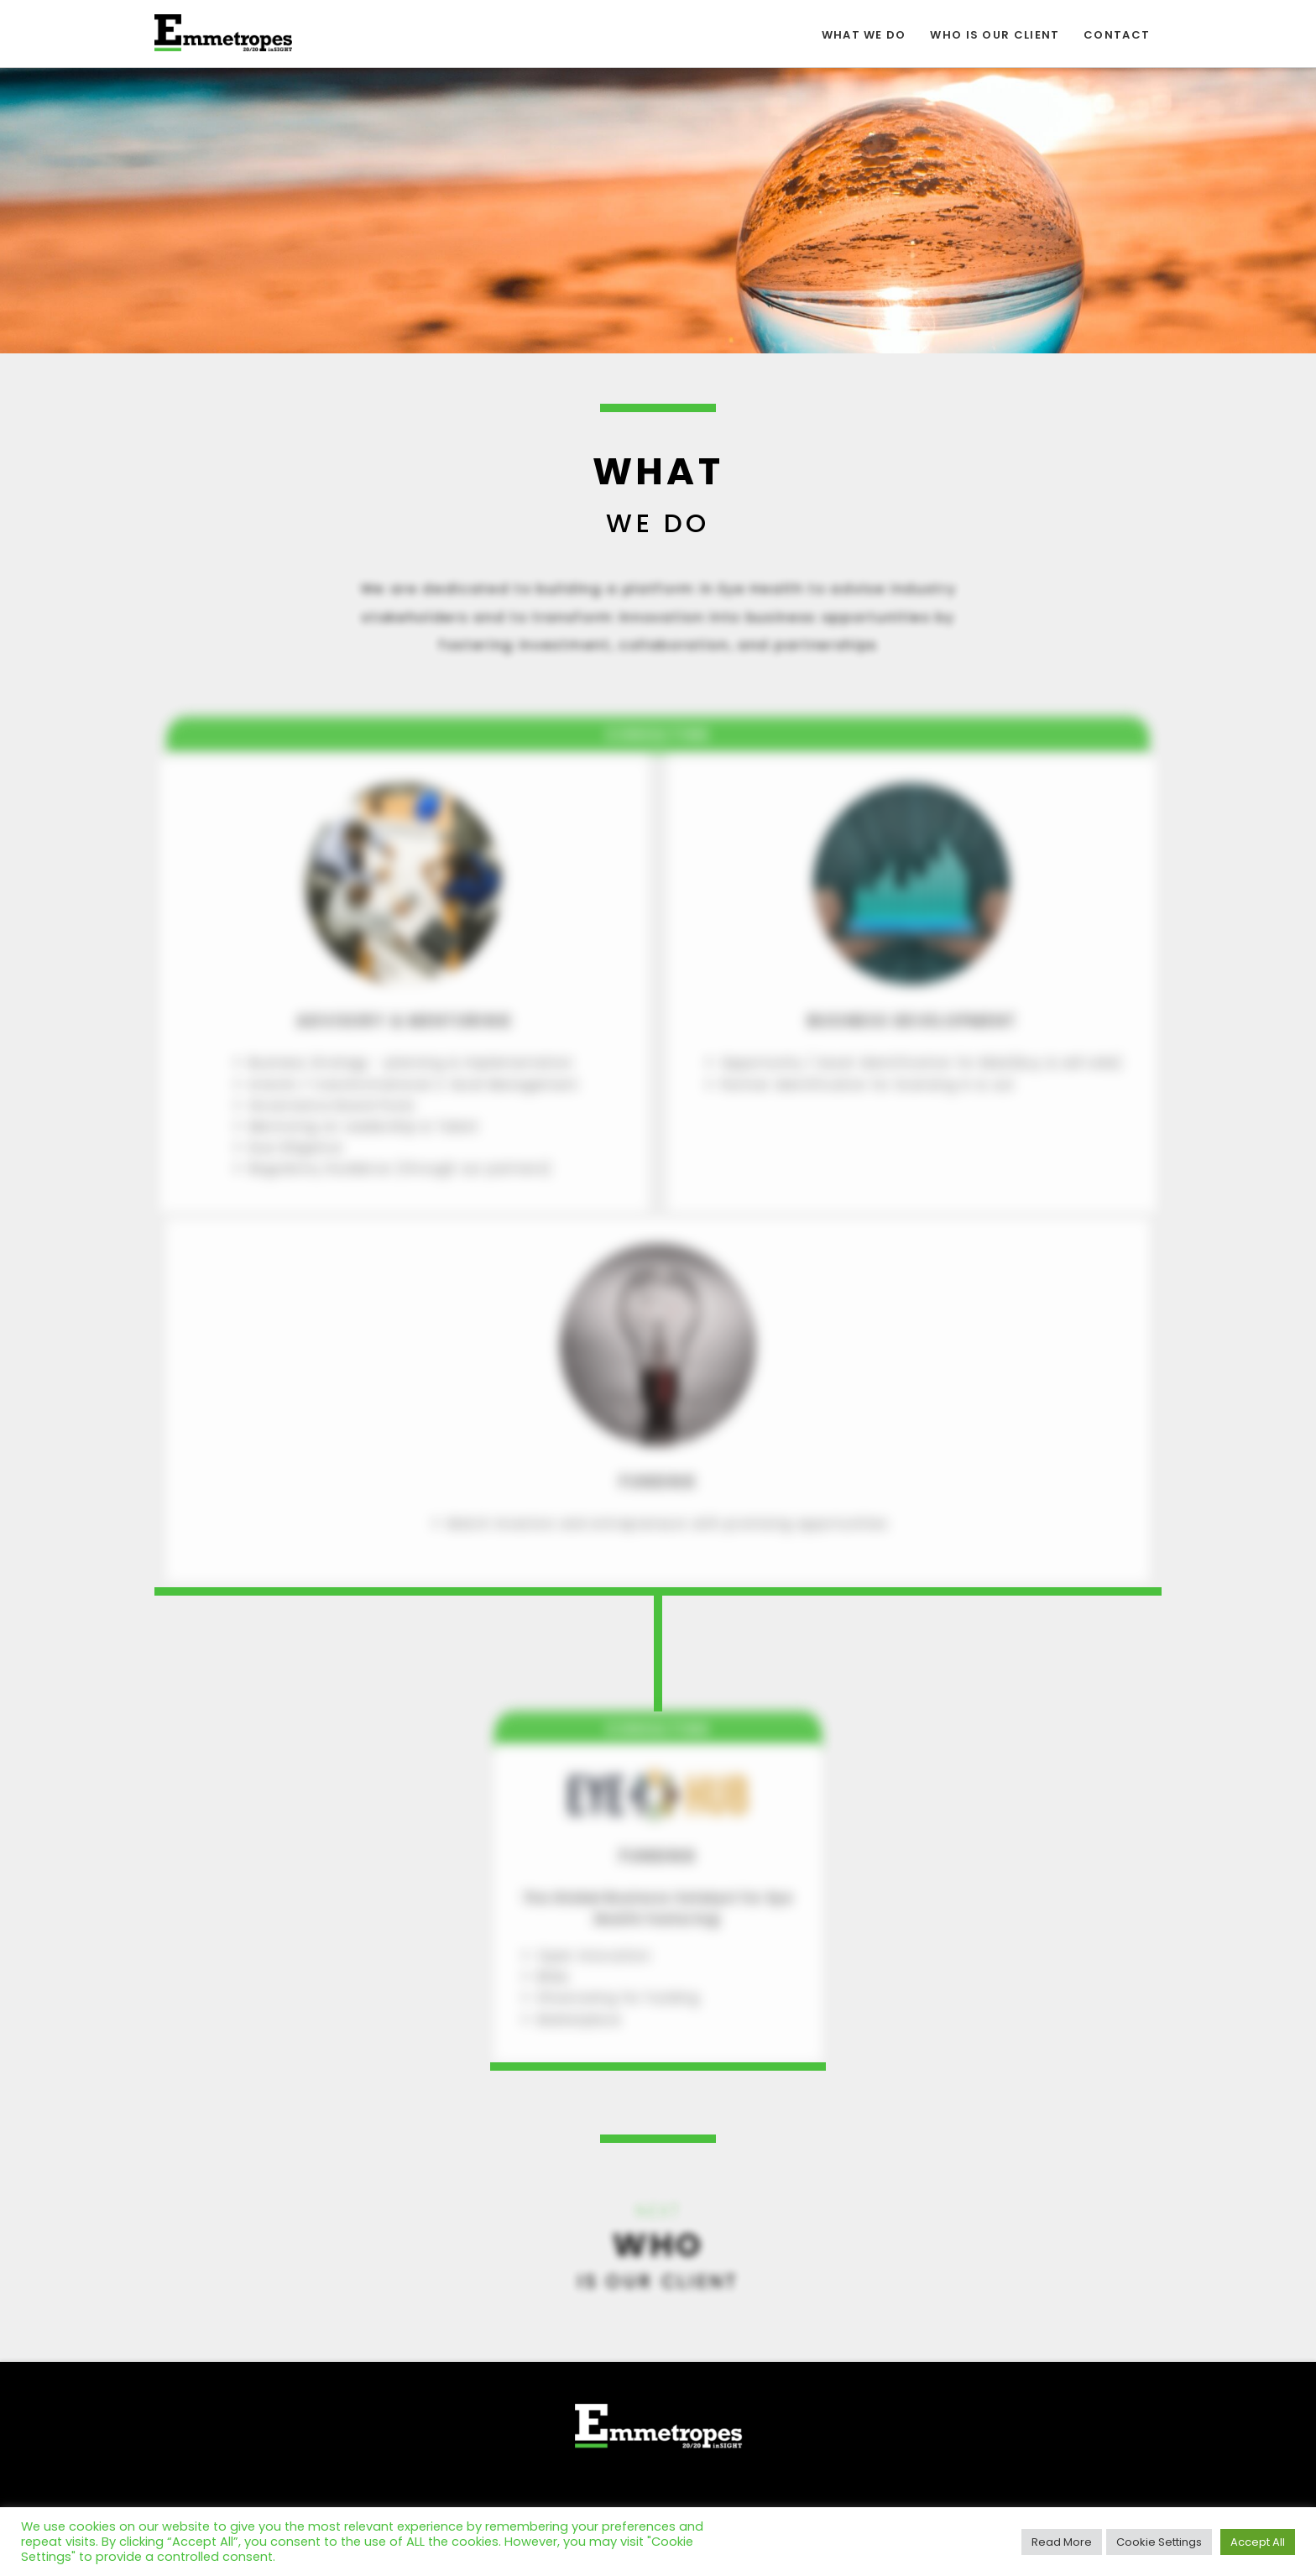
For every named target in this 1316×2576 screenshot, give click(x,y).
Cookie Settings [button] (1159, 2542)
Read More (1061, 2542)
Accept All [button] (1257, 2542)
